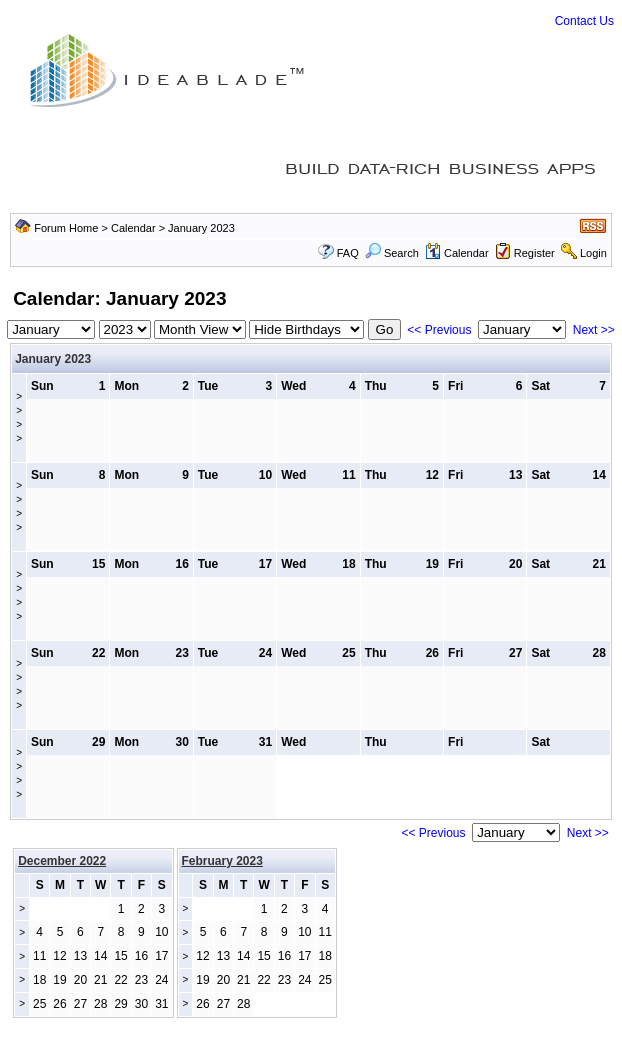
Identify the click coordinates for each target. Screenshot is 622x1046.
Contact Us (584, 21)
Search (392, 253)
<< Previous (439, 330)
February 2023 (222, 861)
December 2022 (62, 861)
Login (593, 253)
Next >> (594, 330)
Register (534, 253)
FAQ (348, 253)
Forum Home (66, 228)
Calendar (133, 228)
